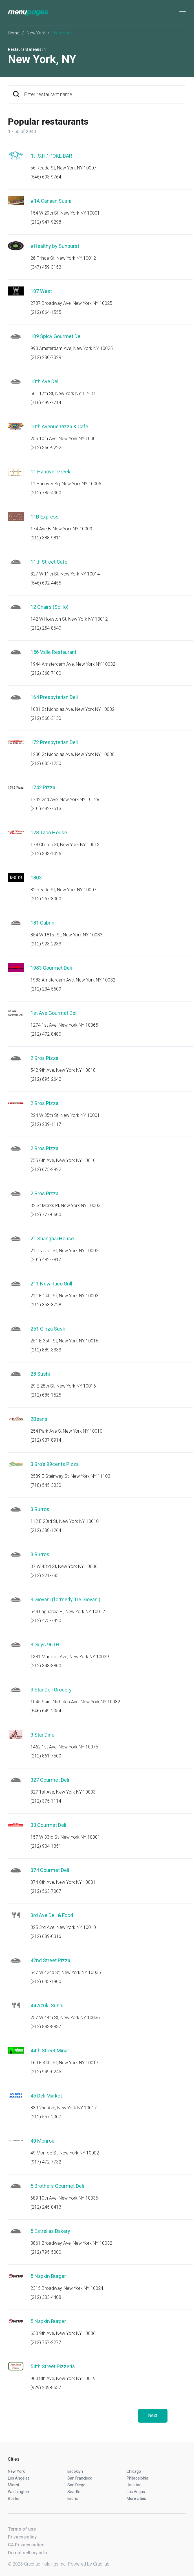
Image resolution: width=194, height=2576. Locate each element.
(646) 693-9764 (45, 177)
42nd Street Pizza (50, 1960)
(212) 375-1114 (45, 1801)
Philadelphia (137, 2478)
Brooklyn (75, 2471)
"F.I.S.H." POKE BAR (51, 156)
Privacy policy (22, 2537)
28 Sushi (40, 1374)
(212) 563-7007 (45, 1891)
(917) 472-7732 (45, 2162)
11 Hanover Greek (50, 472)
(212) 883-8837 (45, 2026)
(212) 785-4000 (45, 492)
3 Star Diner (43, 1735)
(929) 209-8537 (45, 2387)
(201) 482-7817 (45, 1259)
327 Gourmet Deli (49, 1780)
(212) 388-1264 (45, 1530)
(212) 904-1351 (45, 1846)
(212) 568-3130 (45, 718)
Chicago (134, 2471)
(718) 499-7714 (45, 402)
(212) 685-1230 (45, 763)
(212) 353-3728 (45, 1304)
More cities (136, 2498)
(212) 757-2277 (45, 2342)
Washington (18, 2491)
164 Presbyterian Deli (54, 697)
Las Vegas (136, 2491)
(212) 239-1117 (45, 1124)
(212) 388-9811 (45, 538)
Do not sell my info (27, 2552)
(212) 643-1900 (45, 1981)
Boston (14, 2498)
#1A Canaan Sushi (50, 201)
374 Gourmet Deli (49, 1870)
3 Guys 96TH (44, 1645)
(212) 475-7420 (45, 1620)
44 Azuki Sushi (46, 2005)
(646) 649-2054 (45, 1710)
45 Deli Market (46, 2096)
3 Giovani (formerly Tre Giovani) (65, 1599)
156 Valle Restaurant (53, 652)
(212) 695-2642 (45, 1079)
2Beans (38, 1419)
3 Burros (39, 1509)
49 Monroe (42, 2141)
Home (13, 33)
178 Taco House (48, 832)
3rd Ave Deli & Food (51, 1915)
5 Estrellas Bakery (50, 2231)
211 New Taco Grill (51, 1284)
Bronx (72, 2498)
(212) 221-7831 (45, 1575)
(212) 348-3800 (45, 1665)
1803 (36, 878)
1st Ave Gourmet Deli (54, 1013)
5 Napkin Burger (48, 2276)
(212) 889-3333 (45, 1350)
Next (152, 2415)
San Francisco (79, 2478)
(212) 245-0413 (45, 2207)
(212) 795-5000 (45, 2252)
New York (36, 33)
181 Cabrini (43, 923)
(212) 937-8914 (45, 1440)
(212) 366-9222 (45, 447)
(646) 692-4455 (45, 583)
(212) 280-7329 (45, 357)
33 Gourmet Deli (48, 1825)
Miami (13, 2485)
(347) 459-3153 (45, 267)
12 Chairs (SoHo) (49, 607)
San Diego (76, 2485)
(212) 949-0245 (45, 2071)
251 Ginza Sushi (48, 1329)
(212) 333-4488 (45, 2297)
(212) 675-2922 (45, 1169)
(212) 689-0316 (45, 1936)
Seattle (73, 2491)
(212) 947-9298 (45, 222)
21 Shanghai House (52, 1238)
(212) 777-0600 (45, 1214)
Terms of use (22, 2529)
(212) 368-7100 (45, 673)
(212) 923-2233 (45, 944)
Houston (134, 2485)
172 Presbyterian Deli (54, 742)
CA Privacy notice (26, 2545)
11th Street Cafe (48, 562)
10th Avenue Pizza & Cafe (59, 426)
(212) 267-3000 (45, 898)
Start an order (175, 163)
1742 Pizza (42, 787)
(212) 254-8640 (45, 628)
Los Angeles (19, 2478)
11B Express (44, 517)
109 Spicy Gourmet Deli (56, 336)
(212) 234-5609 (45, 989)
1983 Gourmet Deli (51, 968)
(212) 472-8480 (45, 1034)
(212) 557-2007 (45, 2117)
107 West (41, 291)
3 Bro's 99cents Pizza (54, 1464)
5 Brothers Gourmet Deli (57, 2186)
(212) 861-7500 (45, 1756)
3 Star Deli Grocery (51, 1690)
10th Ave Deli (44, 381)
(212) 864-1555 (45, 312)
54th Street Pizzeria (52, 2366)
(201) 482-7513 (45, 808)
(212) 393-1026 (45, 853)
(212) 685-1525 (45, 1395)
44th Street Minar (49, 2051)
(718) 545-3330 (45, 1485)
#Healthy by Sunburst (54, 246)
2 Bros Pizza (44, 1058)
